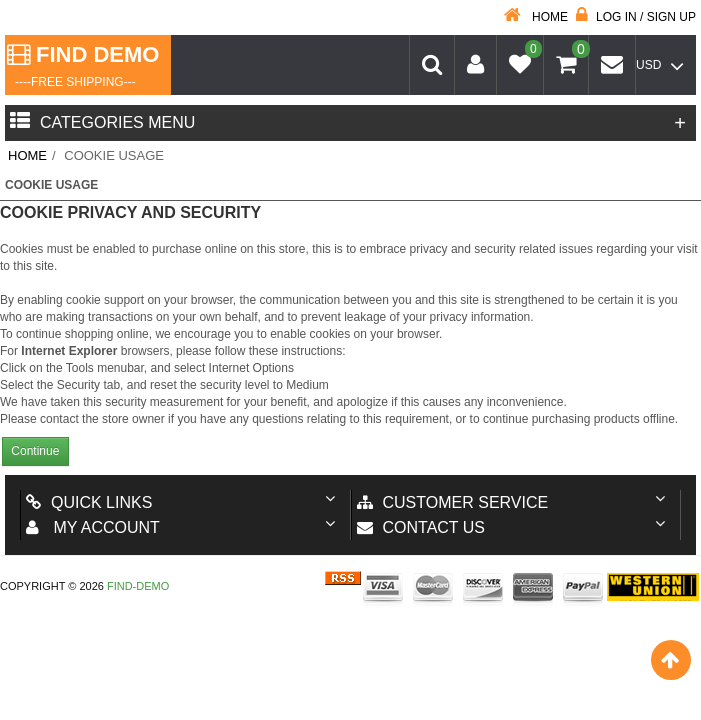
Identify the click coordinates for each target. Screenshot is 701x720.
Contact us (421, 527)
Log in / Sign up (636, 17)
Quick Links (89, 502)
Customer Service (453, 502)
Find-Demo (138, 586)
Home (536, 17)
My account (93, 527)
